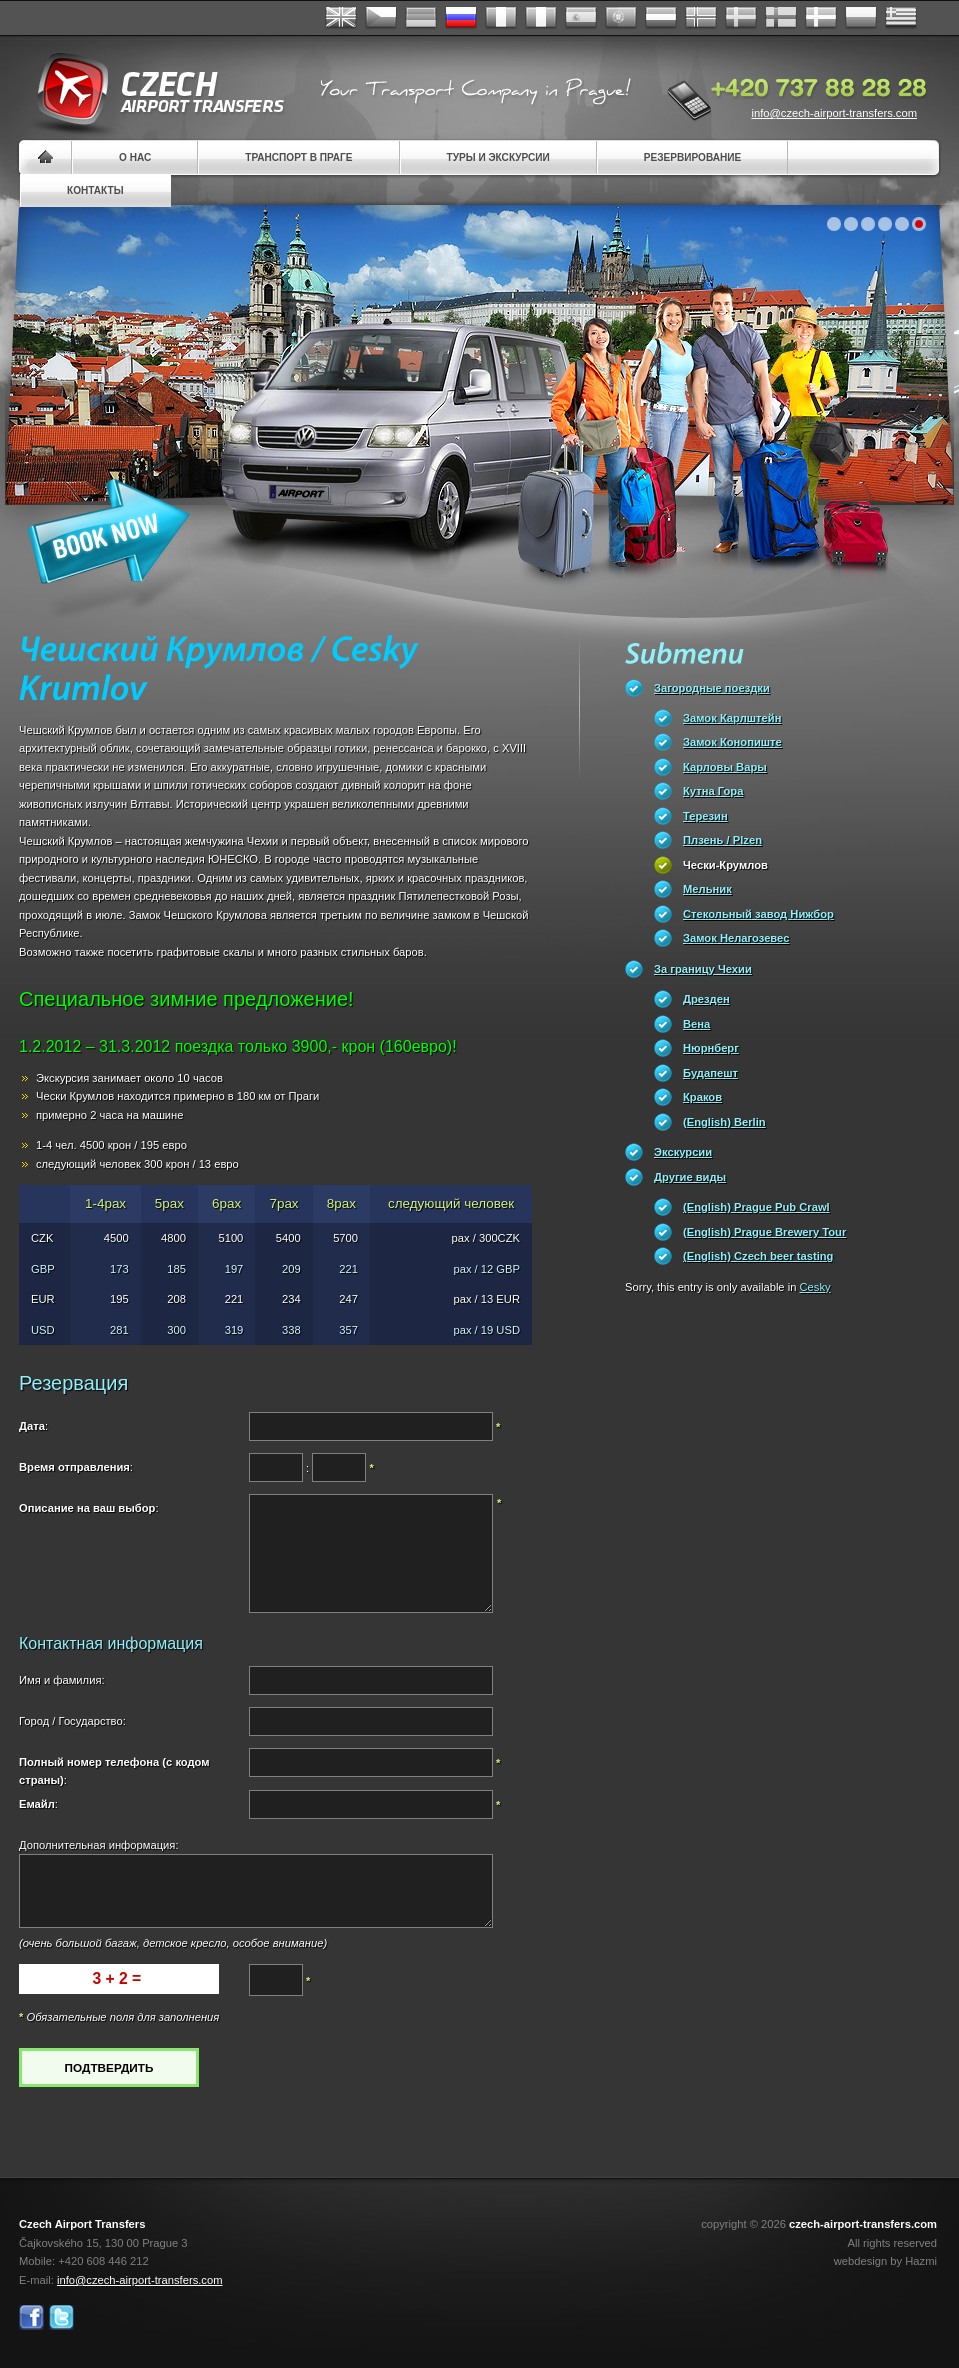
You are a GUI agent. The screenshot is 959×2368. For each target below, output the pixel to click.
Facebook (31, 2317)
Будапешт (710, 1073)
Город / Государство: (72, 1721)
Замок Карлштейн (732, 718)
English (341, 18)
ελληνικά (901, 18)
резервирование (692, 157)
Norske (701, 18)
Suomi (781, 18)
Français (501, 18)
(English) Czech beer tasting (758, 1256)
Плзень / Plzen (722, 840)
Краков (702, 1097)
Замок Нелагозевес (736, 938)
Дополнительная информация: (99, 1845)
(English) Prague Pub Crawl (756, 1207)
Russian (461, 18)
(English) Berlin (724, 1122)
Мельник (707, 889)
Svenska (741, 18)
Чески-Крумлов (725, 865)
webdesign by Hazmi (885, 2261)
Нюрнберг (711, 1048)
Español (581, 18)
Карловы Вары (725, 767)
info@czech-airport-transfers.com (834, 113)
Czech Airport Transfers (152, 90)
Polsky (861, 18)
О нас (135, 157)
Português (621, 18)
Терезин (705, 816)
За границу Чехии (703, 969)
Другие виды (690, 1177)
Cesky (815, 1287)
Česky (381, 18)
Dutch (661, 18)
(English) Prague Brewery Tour (764, 1232)
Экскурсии (683, 1152)
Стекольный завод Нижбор (758, 914)
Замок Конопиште (732, 742)
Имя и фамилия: (62, 1680)
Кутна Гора (713, 791)
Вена (696, 1024)
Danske (821, 18)
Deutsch (421, 18)
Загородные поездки (712, 688)
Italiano (541, 18)
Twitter (61, 2317)
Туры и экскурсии (498, 157)
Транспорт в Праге (298, 157)
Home (45, 157)
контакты (95, 190)
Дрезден (706, 999)
